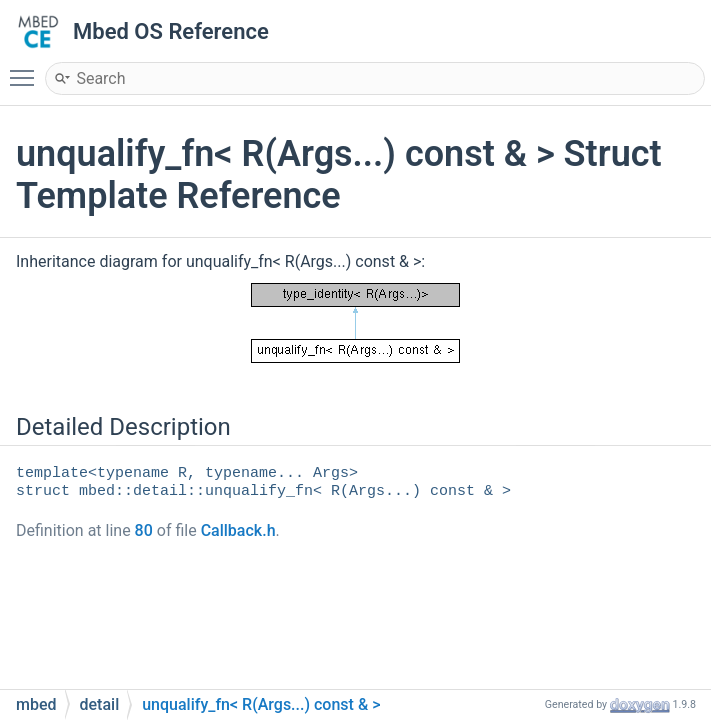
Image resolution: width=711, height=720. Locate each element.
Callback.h (238, 530)
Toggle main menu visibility (27, 69)
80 (144, 530)
